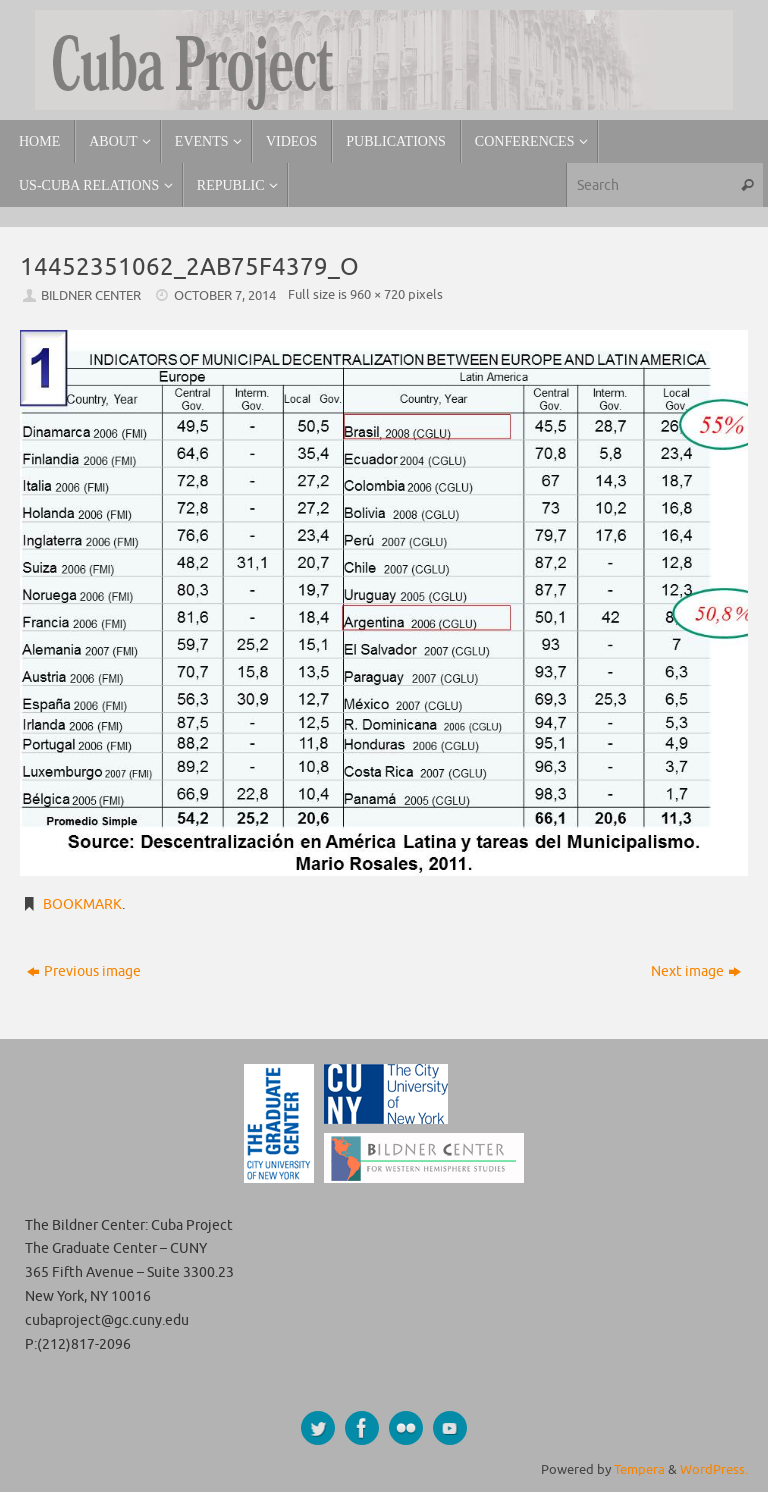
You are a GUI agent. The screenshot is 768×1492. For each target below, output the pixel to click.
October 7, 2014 (225, 296)
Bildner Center (91, 296)
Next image (696, 971)
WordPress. (714, 1470)
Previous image (84, 971)
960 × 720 (377, 295)
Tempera (639, 1470)
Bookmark (82, 904)
